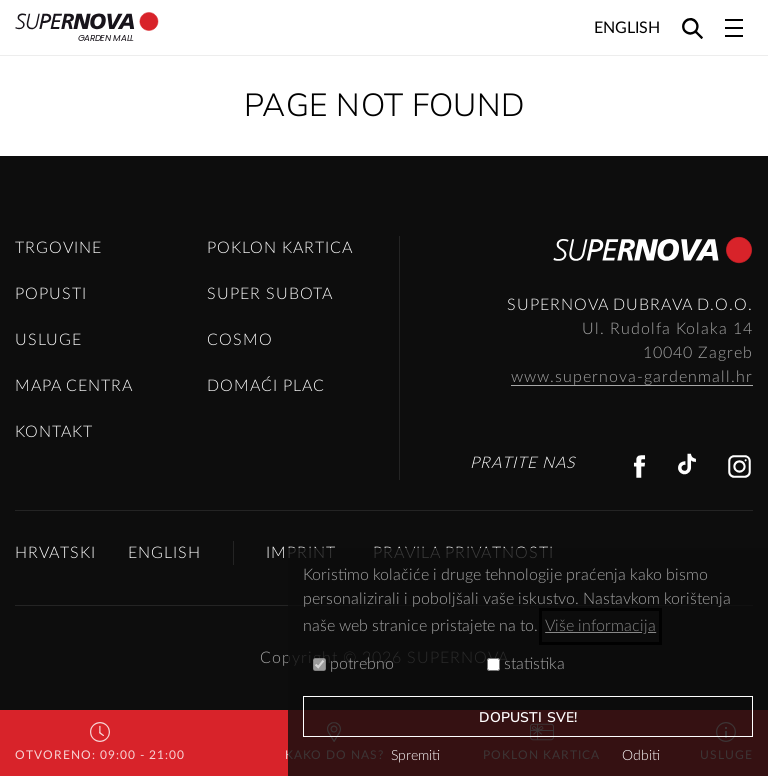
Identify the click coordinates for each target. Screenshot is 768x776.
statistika (526, 664)
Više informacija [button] (600, 626)
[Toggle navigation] (734, 28)
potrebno (353, 664)
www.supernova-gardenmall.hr (632, 377)
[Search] (692, 27)
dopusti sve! (528, 717)
